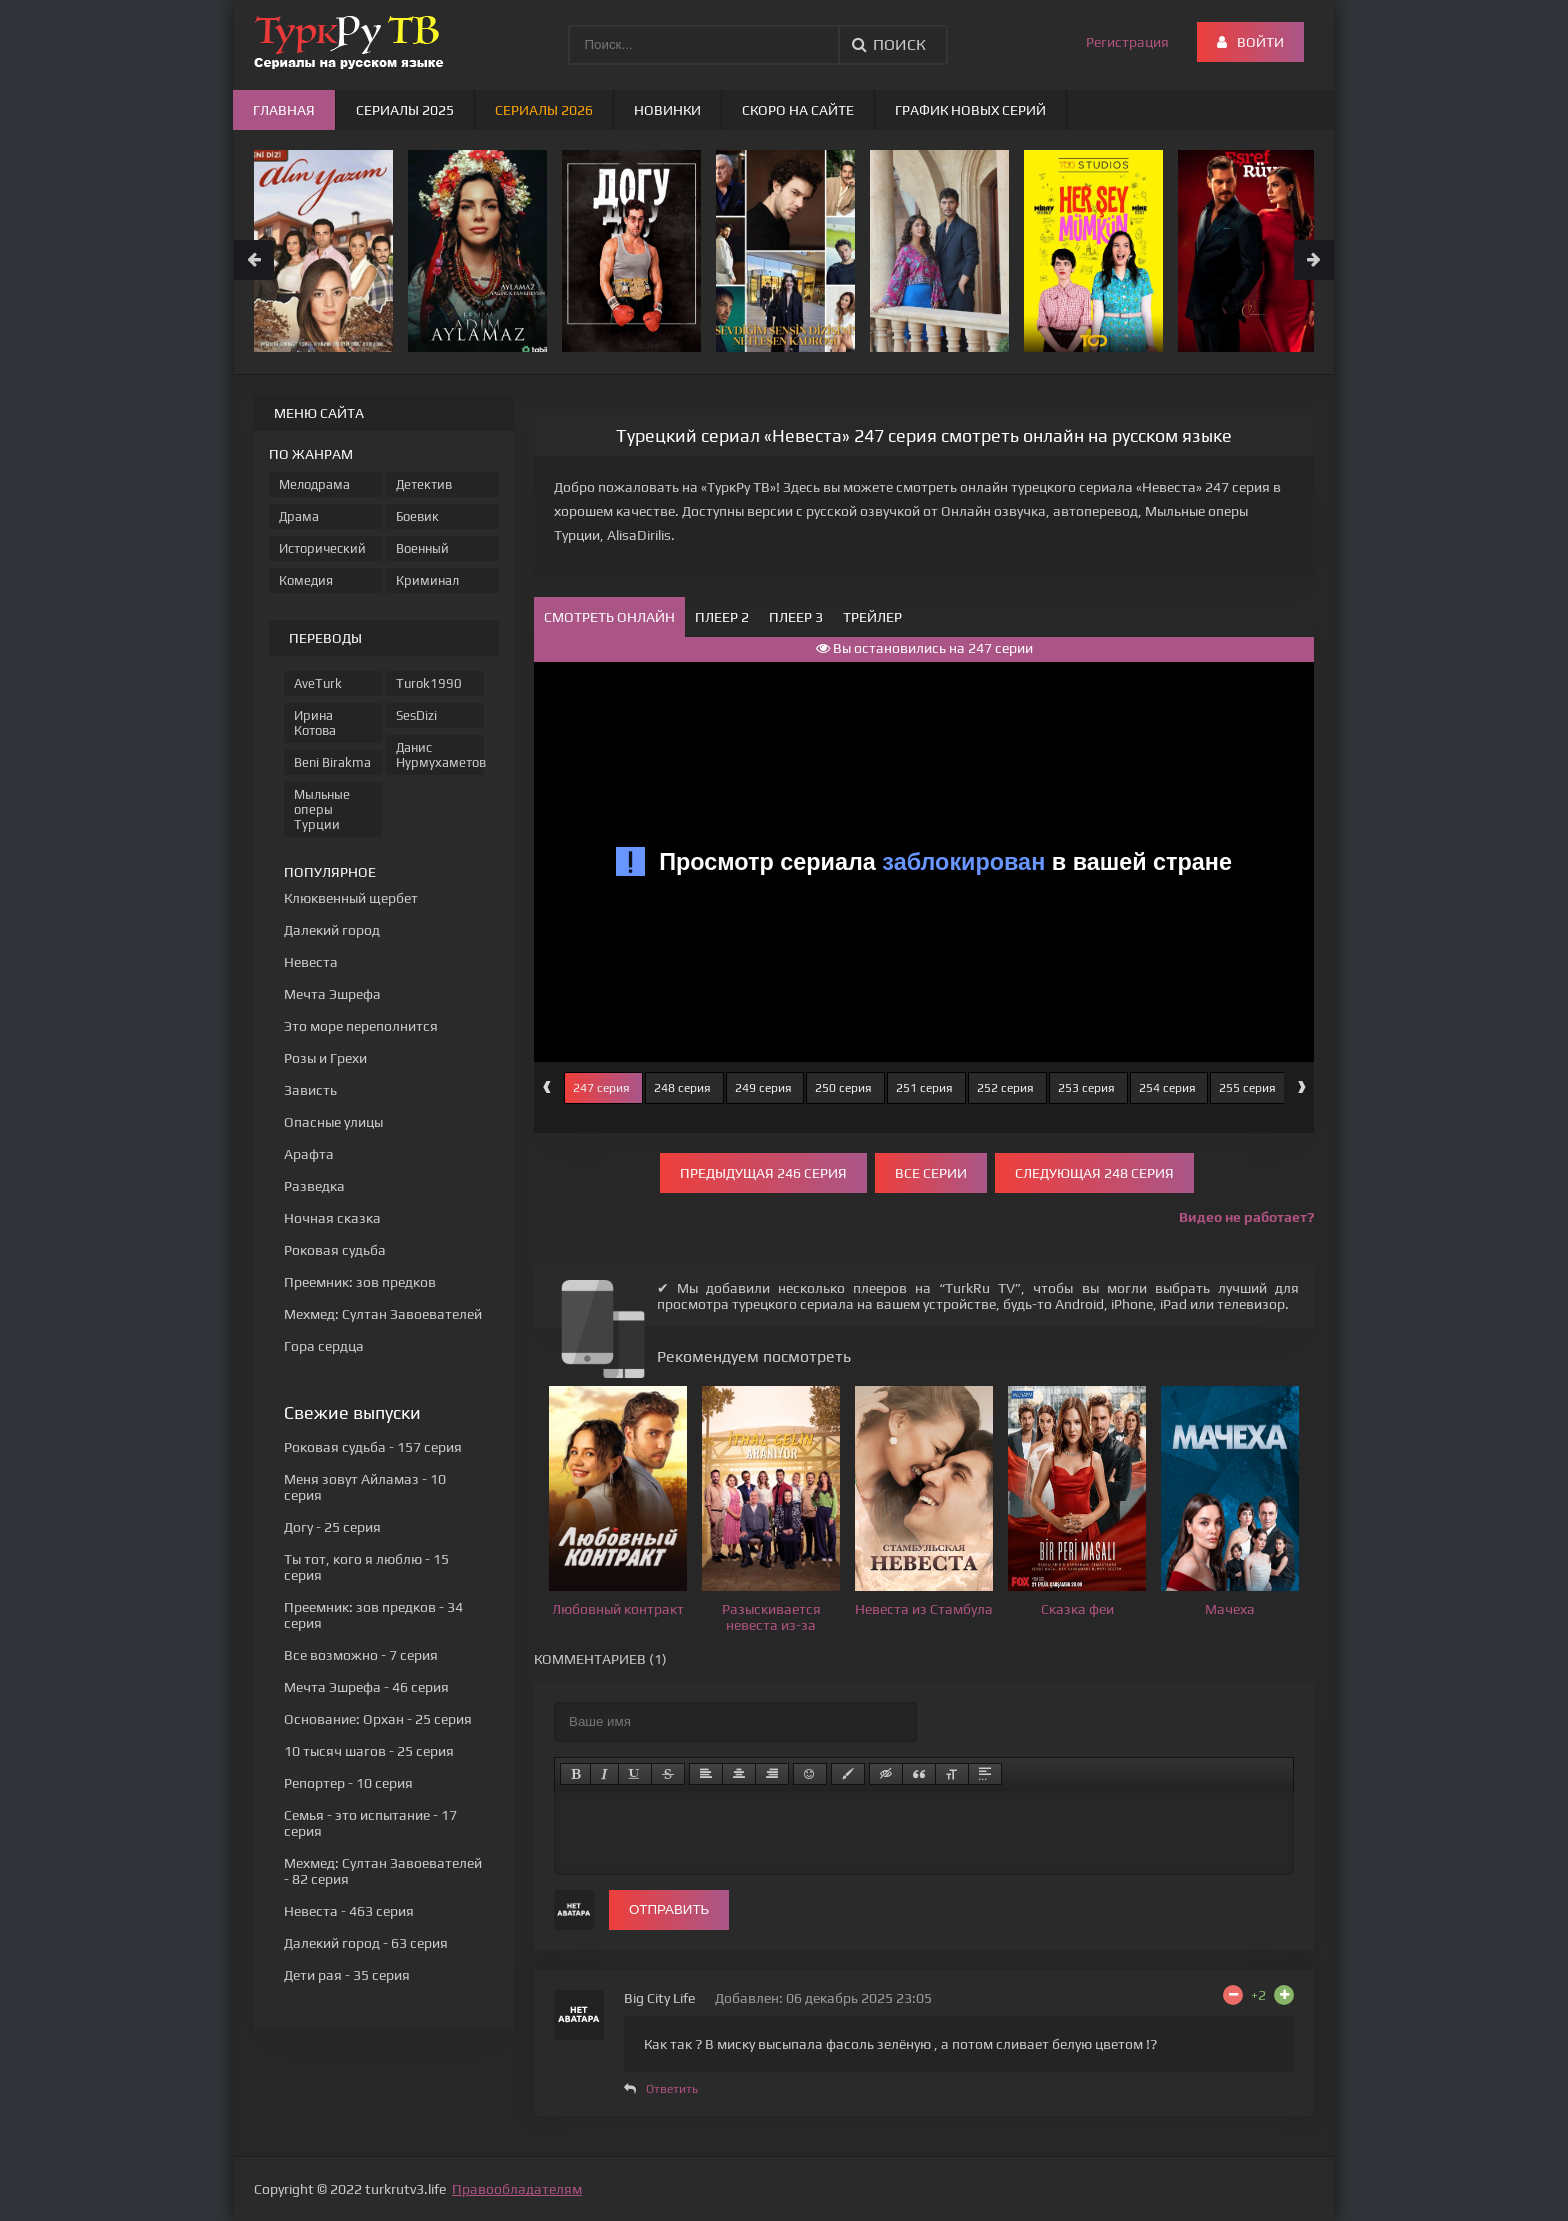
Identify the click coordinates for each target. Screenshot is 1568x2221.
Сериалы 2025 (405, 110)
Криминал (427, 580)
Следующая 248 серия (1094, 1173)
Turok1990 (429, 683)
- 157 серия (373, 1447)
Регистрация (1127, 42)
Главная (284, 110)
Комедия (306, 580)
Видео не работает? (1246, 1217)
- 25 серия (332, 1527)
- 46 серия (366, 1687)
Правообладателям (517, 2189)
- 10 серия (348, 1783)
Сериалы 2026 (544, 110)
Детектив (424, 484)
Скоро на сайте (798, 110)
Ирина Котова (315, 723)
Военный (422, 548)
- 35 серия (347, 1975)
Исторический (322, 548)
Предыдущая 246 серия (763, 1173)
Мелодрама (314, 484)
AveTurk (318, 683)
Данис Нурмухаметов (440, 755)
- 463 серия (349, 1911)
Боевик (417, 516)
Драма (299, 516)
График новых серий (970, 110)
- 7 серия (361, 1655)
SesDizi (416, 715)
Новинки (667, 110)
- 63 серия (366, 1943)
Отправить (669, 1909)
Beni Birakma (332, 762)
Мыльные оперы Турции (322, 809)
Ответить (672, 2089)
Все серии (931, 1173)
